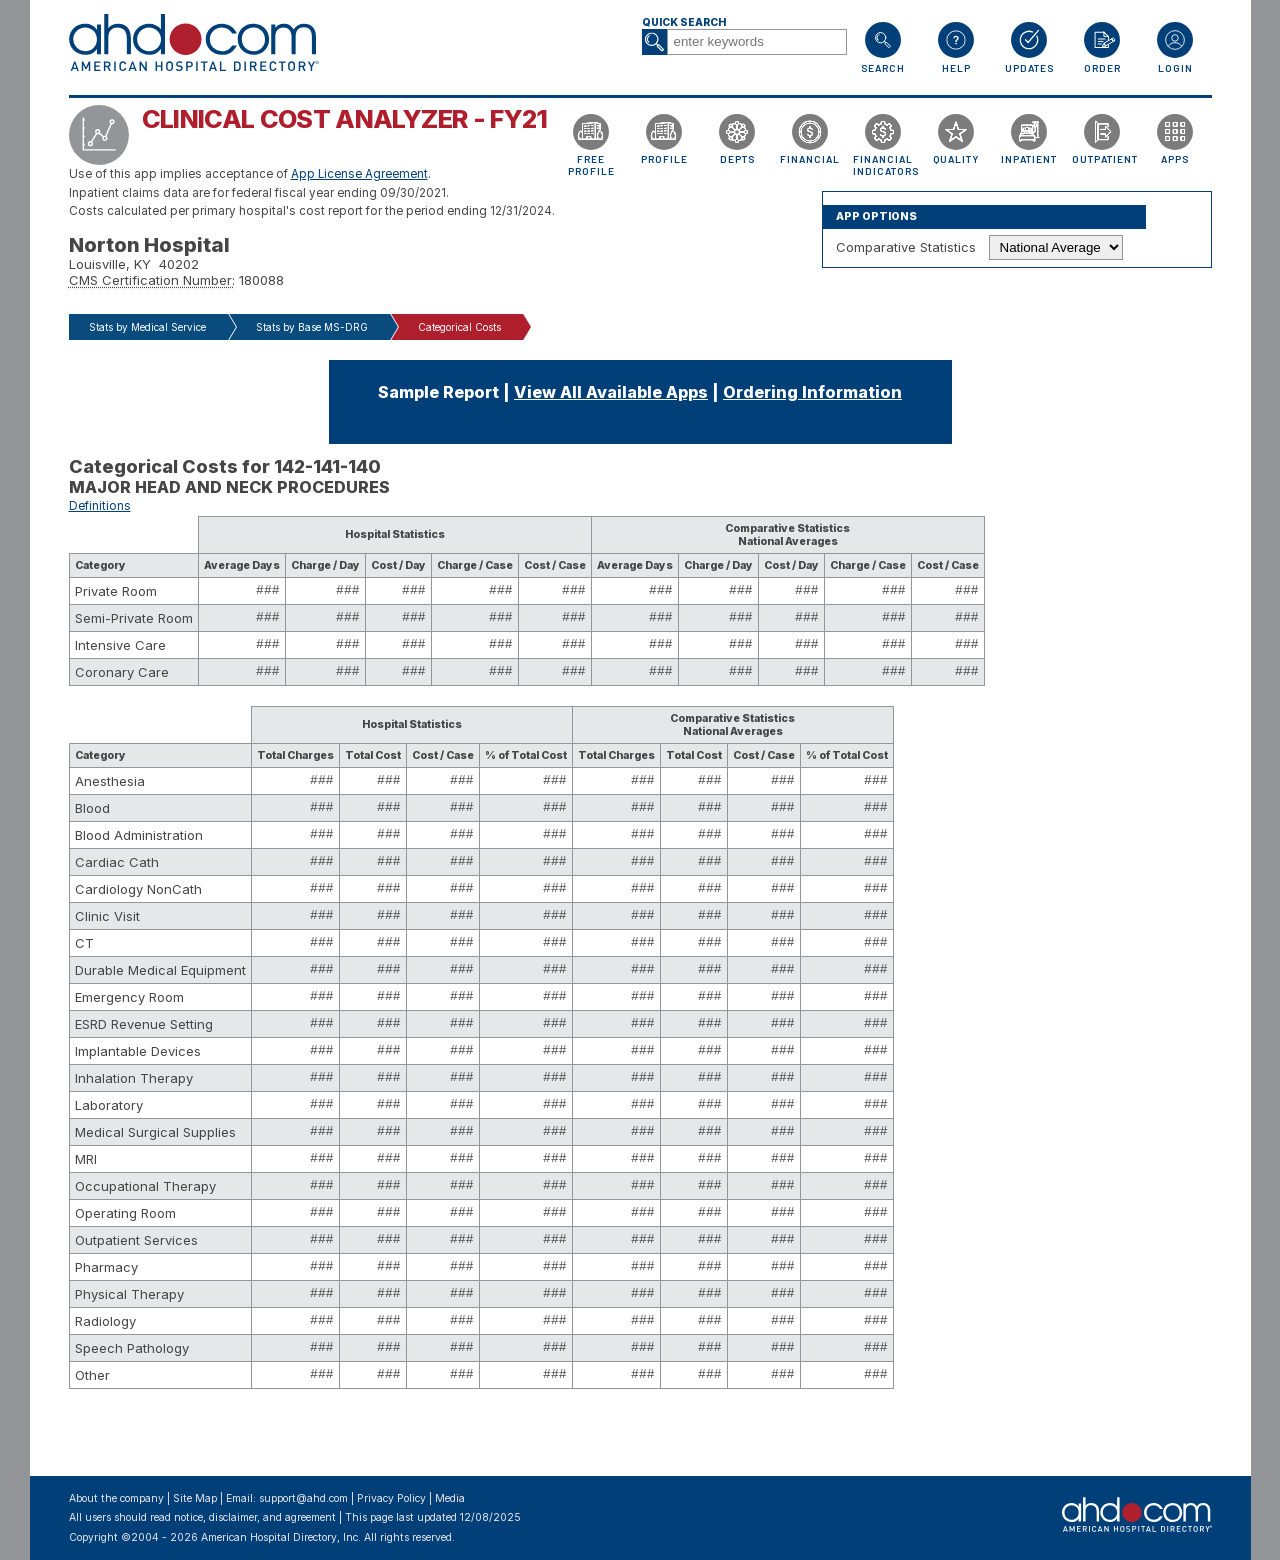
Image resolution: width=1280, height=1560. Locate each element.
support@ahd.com (303, 1498)
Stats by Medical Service (147, 327)
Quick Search (684, 22)
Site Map (195, 1498)
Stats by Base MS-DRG (312, 327)
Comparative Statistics (906, 247)
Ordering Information (812, 392)
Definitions (100, 506)
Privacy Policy (391, 1498)
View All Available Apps (611, 392)
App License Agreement (359, 174)
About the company (116, 1498)
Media (450, 1498)
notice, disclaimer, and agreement (255, 1517)
